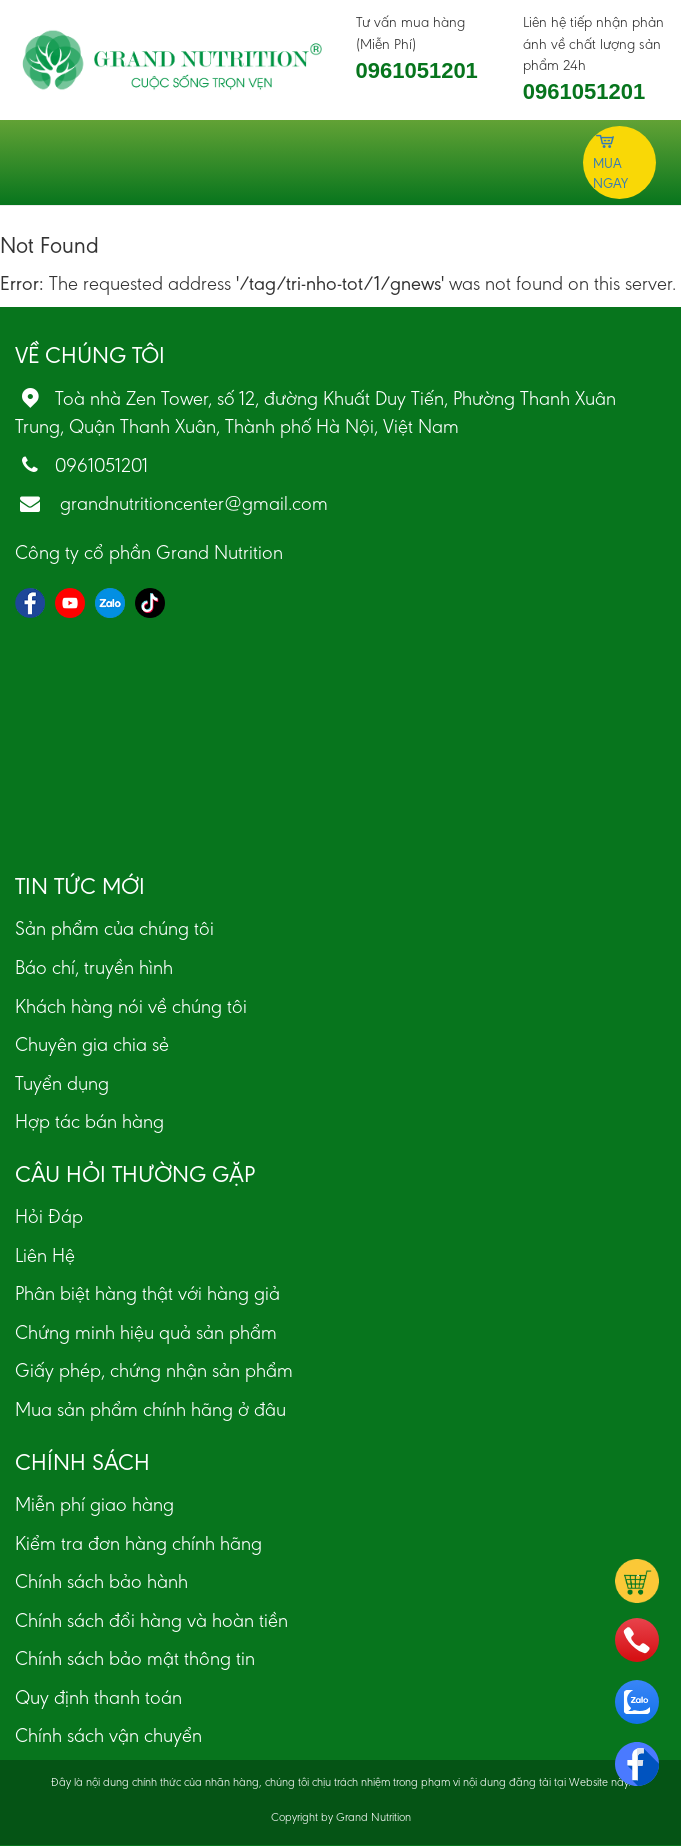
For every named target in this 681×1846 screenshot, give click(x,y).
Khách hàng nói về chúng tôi (131, 1006)
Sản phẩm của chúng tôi (114, 928)
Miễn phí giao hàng (94, 1504)
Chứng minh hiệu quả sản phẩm (146, 1332)
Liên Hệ (45, 1255)
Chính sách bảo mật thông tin (135, 1658)
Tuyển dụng (62, 1083)
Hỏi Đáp (49, 1216)
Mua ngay (610, 161)
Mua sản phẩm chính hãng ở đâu (150, 1409)
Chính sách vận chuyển (108, 1735)
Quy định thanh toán (98, 1697)
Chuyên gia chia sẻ (92, 1044)
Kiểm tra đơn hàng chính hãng (138, 1543)
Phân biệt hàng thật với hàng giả (147, 1293)
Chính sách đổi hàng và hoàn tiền (151, 1620)
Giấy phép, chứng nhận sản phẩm (154, 1370)
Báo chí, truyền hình (94, 967)
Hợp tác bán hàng (89, 1121)
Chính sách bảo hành (101, 1581)
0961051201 (417, 70)
